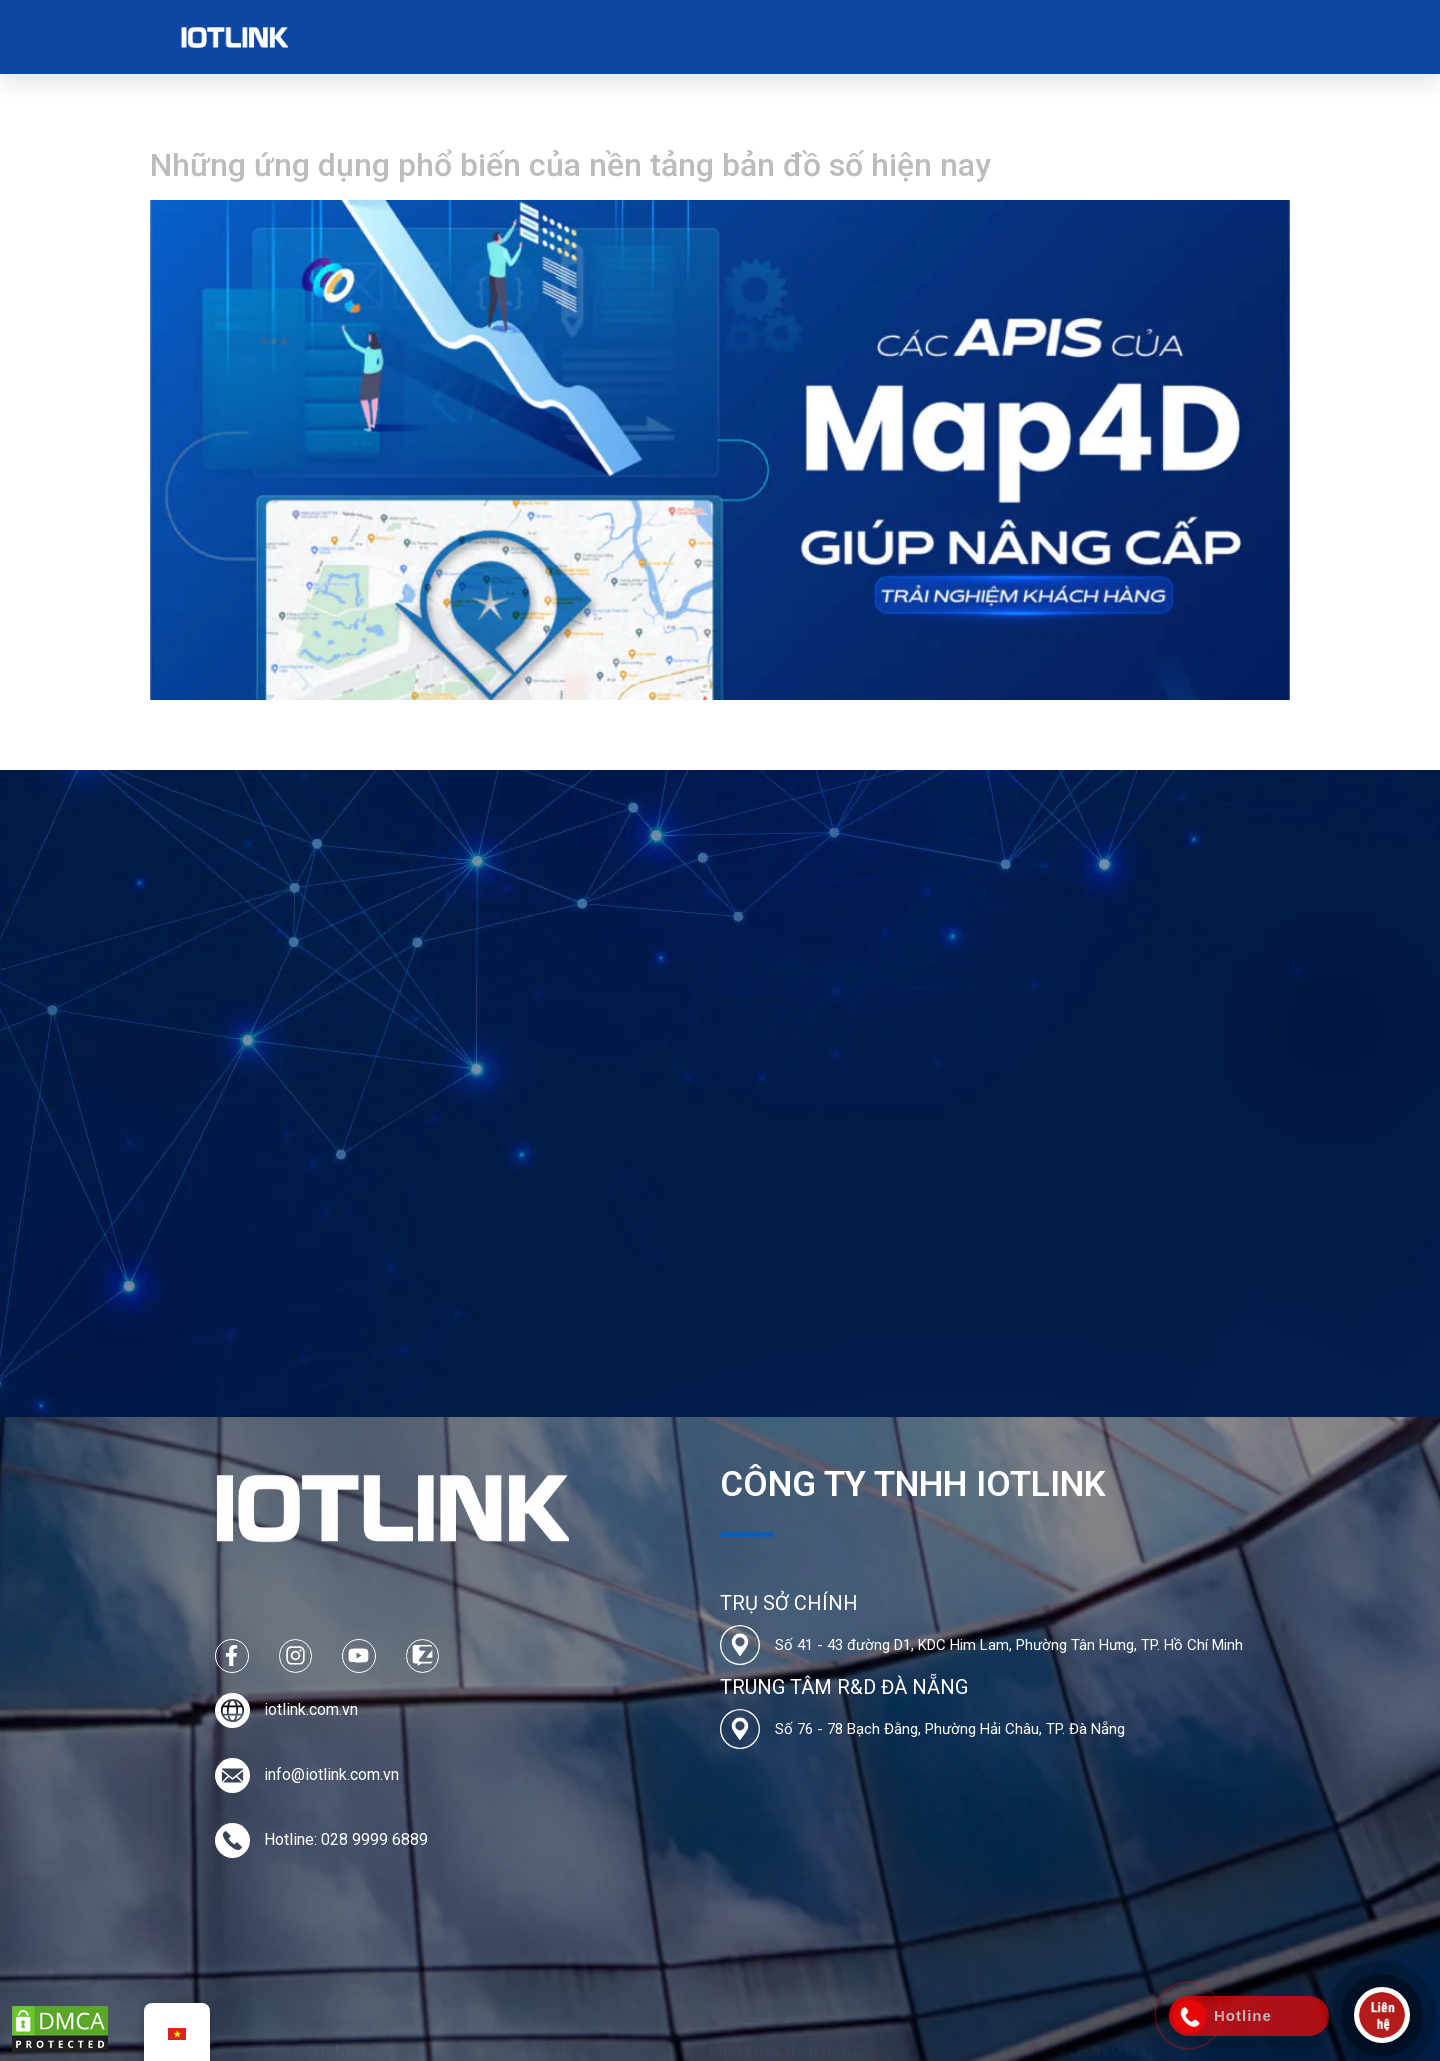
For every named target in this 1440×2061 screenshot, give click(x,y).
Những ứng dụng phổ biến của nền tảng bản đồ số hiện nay (570, 165)
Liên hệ (947, 36)
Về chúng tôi (392, 37)
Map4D (489, 36)
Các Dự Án (576, 37)
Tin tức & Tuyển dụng (817, 37)
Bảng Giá (677, 37)
